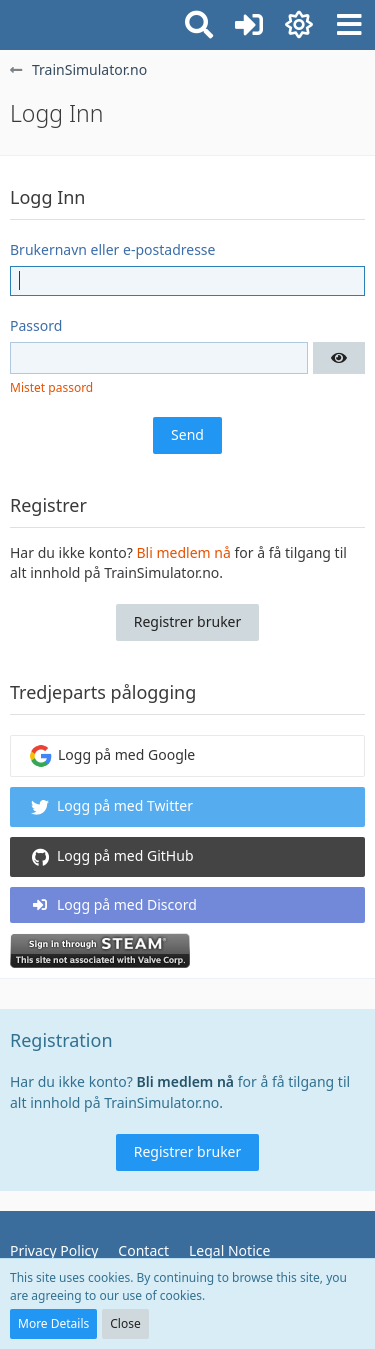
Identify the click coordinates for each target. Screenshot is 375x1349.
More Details (53, 1323)
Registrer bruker (188, 621)
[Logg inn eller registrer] (249, 25)
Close (125, 1323)
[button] (349, 25)
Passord (36, 325)
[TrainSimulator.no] (10, 22)
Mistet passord (51, 387)
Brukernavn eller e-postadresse (112, 249)
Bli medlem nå (184, 552)
